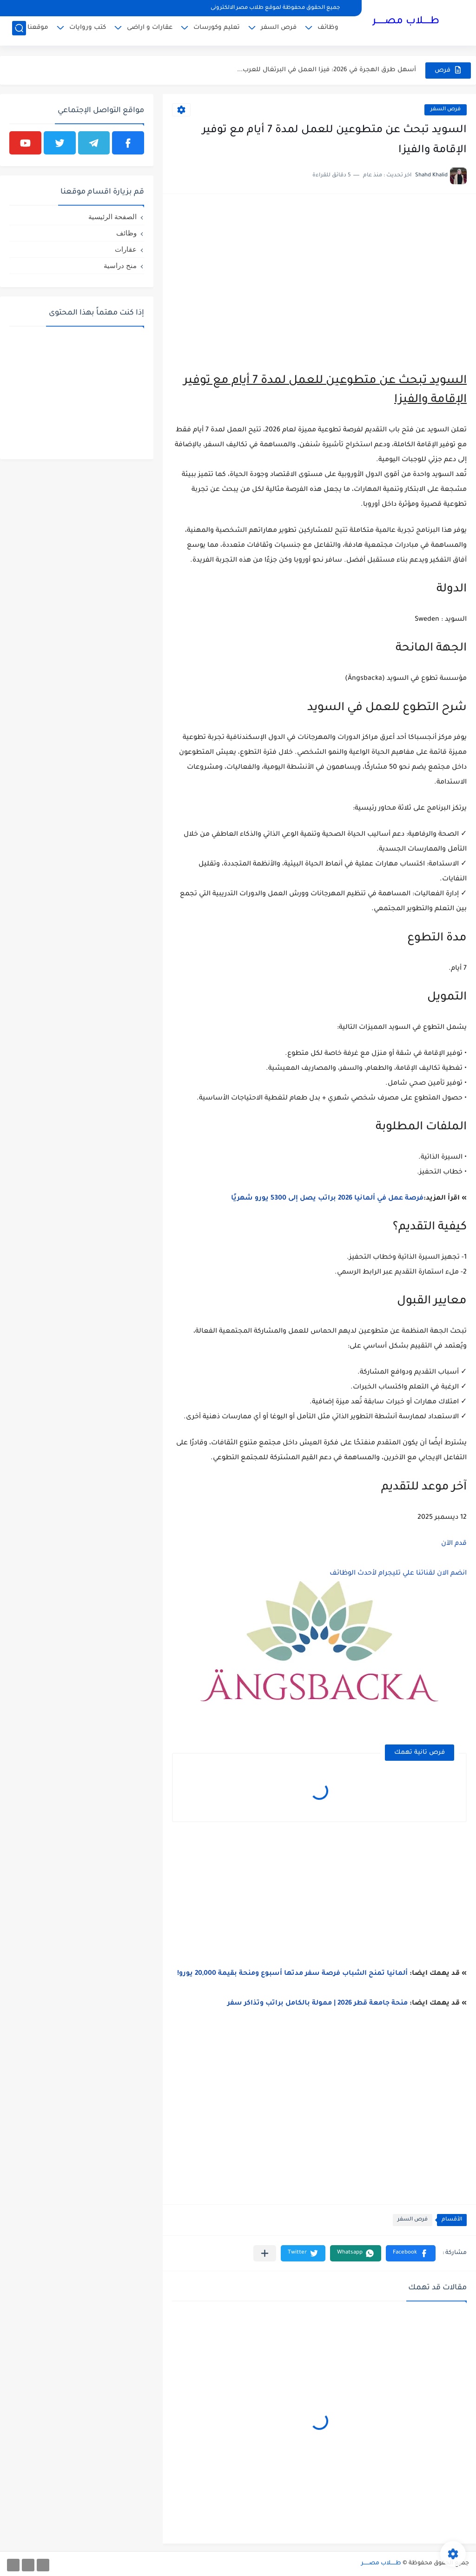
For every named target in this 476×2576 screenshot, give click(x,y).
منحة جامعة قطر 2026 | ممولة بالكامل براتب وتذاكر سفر (317, 2003)
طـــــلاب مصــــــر (405, 22)
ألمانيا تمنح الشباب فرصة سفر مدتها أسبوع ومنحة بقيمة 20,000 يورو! (292, 1974)
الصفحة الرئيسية (112, 217)
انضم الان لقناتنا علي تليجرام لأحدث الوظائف (398, 1573)
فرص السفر (279, 30)
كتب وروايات (87, 30)
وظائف (327, 30)
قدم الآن (454, 1544)
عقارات (126, 249)
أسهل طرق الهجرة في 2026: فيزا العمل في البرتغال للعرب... (326, 70)
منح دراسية (120, 265)
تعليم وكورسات (216, 30)
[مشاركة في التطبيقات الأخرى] (264, 2253)
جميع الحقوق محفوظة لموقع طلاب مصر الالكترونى (275, 8)
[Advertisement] (319, 268)
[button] (411, 2253)
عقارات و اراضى (149, 30)
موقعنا (37, 30)
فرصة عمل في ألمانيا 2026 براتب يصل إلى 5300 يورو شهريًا (327, 1198)
